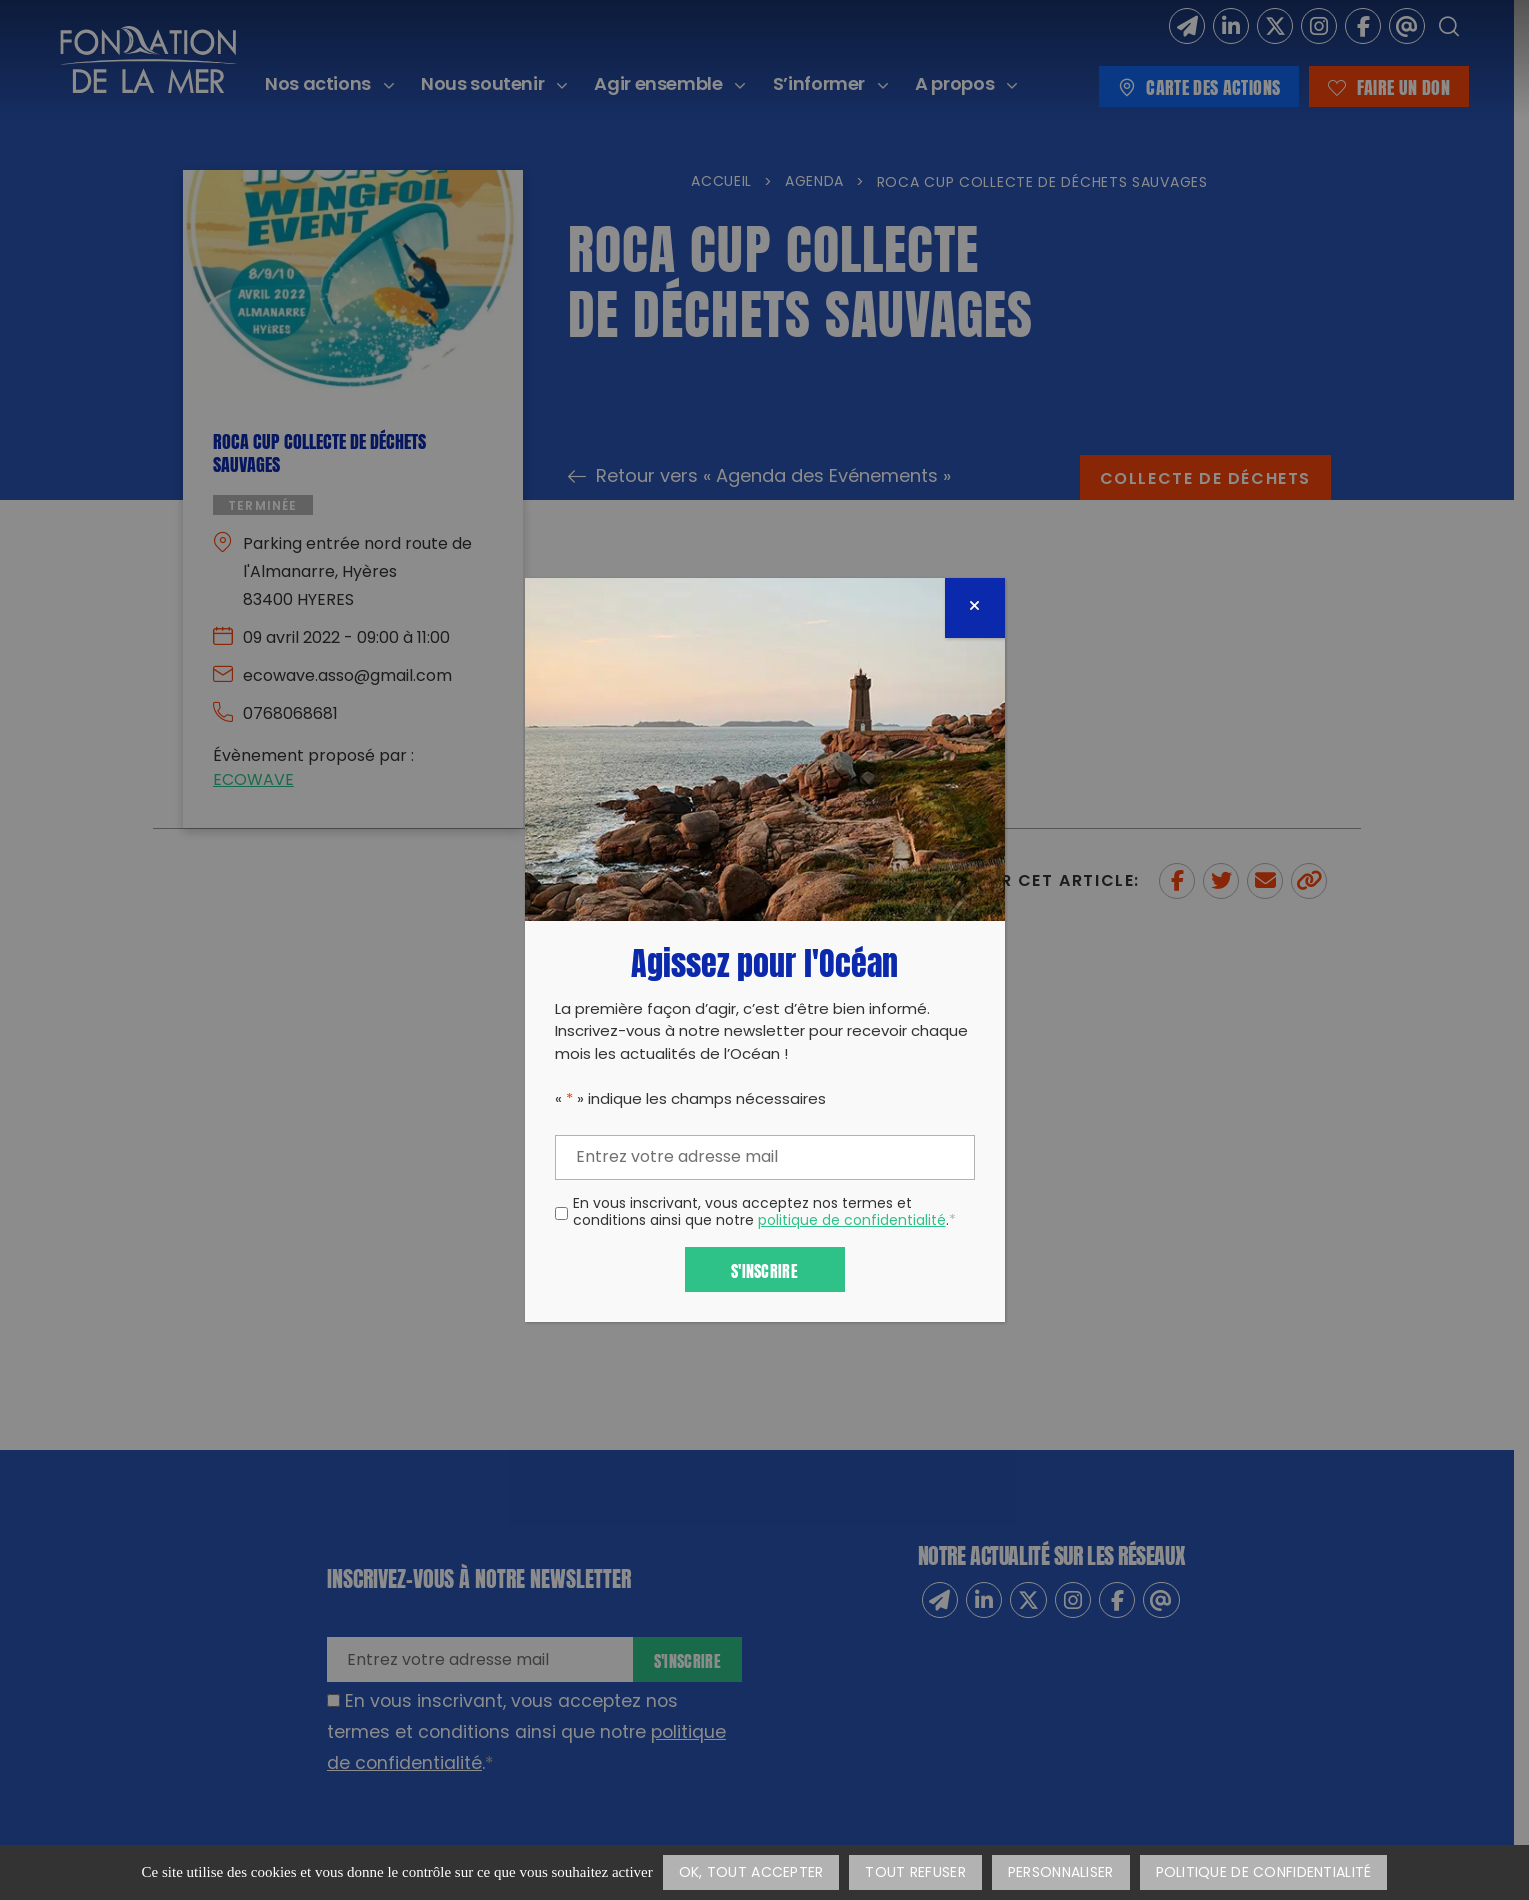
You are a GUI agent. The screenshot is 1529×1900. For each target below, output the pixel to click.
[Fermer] (975, 608)
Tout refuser (915, 1873)
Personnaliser (1061, 1873)
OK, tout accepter (751, 1873)
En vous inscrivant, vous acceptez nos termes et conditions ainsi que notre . (764, 1214)
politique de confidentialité (852, 1221)
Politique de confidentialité (1264, 1873)
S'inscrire (764, 1269)
